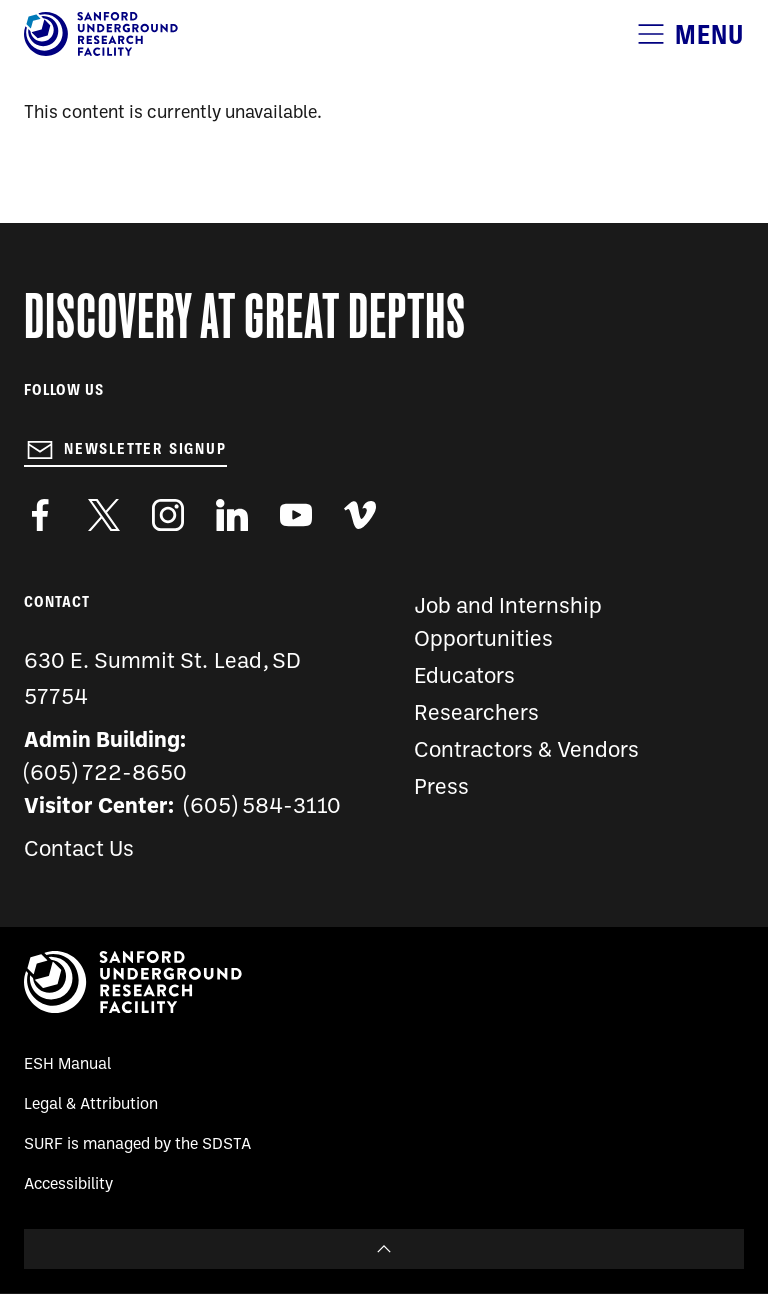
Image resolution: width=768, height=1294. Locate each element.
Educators (464, 677)
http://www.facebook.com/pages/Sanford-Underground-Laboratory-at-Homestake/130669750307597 (40, 515)
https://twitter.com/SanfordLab (104, 515)
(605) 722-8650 (105, 774)
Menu (709, 34)
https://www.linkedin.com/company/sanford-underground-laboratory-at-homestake (232, 515)
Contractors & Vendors (526, 751)
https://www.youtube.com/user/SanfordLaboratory (296, 515)
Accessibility (68, 1185)
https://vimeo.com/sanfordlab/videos (360, 515)
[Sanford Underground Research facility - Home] (101, 52)
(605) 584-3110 (262, 807)
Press (441, 788)
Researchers (476, 714)
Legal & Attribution (91, 1105)
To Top (384, 1249)
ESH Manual (67, 1065)
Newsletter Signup (145, 449)
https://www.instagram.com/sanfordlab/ (168, 515)
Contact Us (79, 850)
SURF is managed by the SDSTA (137, 1145)
